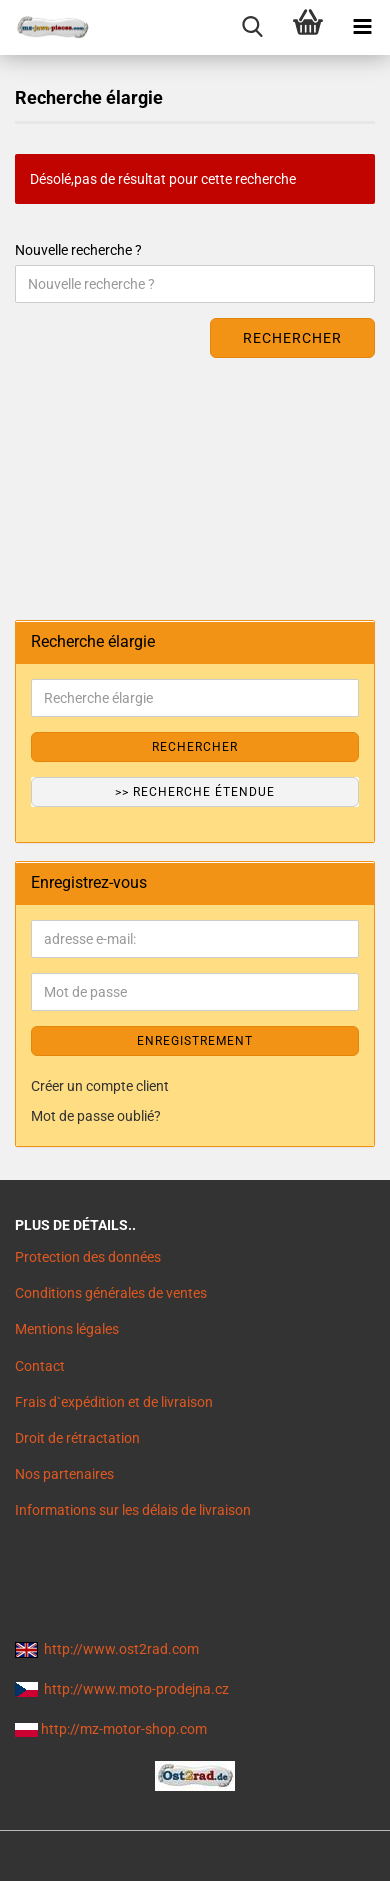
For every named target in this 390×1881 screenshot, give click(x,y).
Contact (40, 1366)
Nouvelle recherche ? (78, 250)
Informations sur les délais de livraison (133, 1510)
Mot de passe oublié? (96, 1116)
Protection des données (88, 1257)
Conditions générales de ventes (111, 1293)
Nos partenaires (64, 1474)
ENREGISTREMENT (195, 1041)
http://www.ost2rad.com (121, 1649)
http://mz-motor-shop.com (124, 1729)
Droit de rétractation (77, 1438)
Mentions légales (67, 1329)
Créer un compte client (100, 1086)
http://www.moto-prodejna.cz (136, 1689)
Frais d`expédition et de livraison (114, 1402)
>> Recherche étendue (195, 792)
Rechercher (292, 338)
